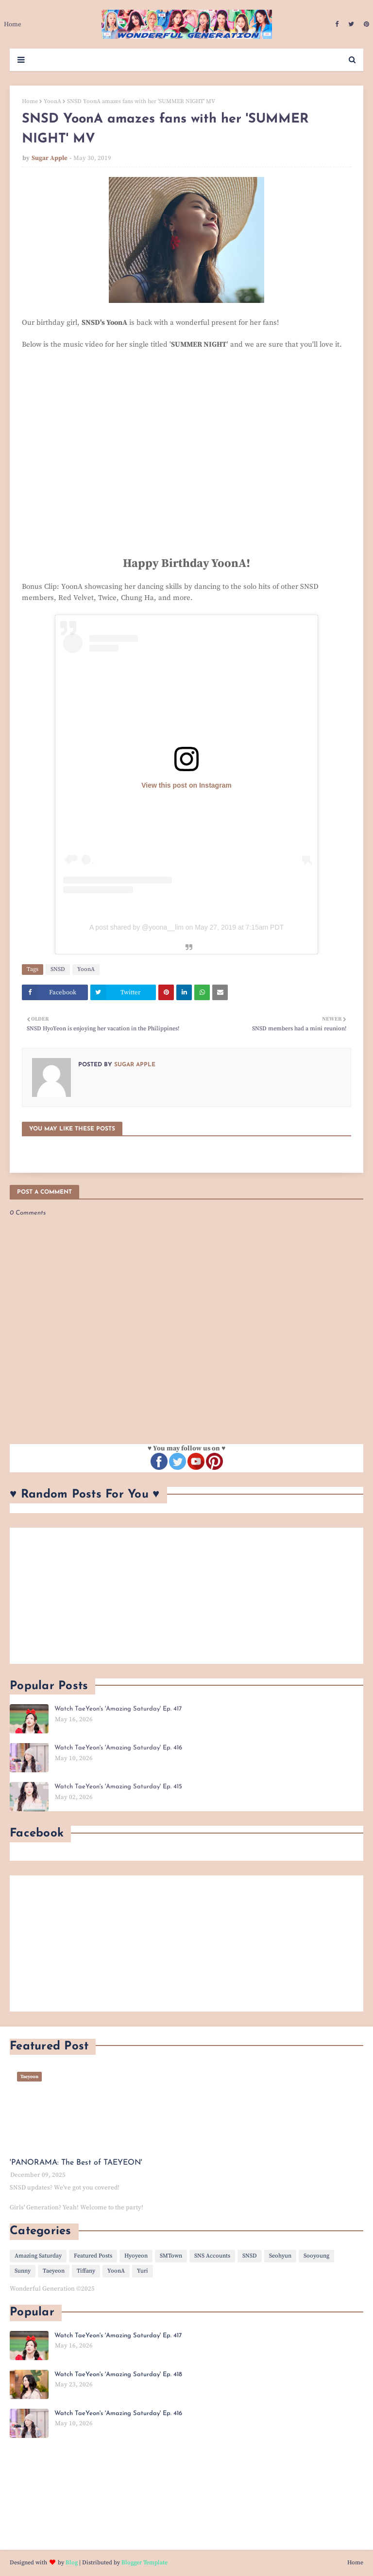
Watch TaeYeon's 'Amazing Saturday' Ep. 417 (118, 1709)
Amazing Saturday (38, 2255)
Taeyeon (54, 2271)
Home (30, 101)
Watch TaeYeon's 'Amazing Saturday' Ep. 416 (118, 1748)
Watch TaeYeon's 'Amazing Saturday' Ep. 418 (118, 2374)
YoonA (52, 101)
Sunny (23, 2271)
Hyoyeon (136, 2255)
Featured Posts (93, 2255)
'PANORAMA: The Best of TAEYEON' (76, 2163)
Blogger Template (144, 2562)
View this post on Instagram (186, 785)
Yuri (142, 2271)
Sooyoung (316, 2255)
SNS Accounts (212, 2255)
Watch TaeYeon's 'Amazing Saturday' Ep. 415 (118, 1786)
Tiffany (86, 2271)
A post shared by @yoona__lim (136, 927)
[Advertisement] (186, 1596)
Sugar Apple (50, 158)
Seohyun (280, 2255)
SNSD (58, 969)
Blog (72, 2562)
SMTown (171, 2255)
